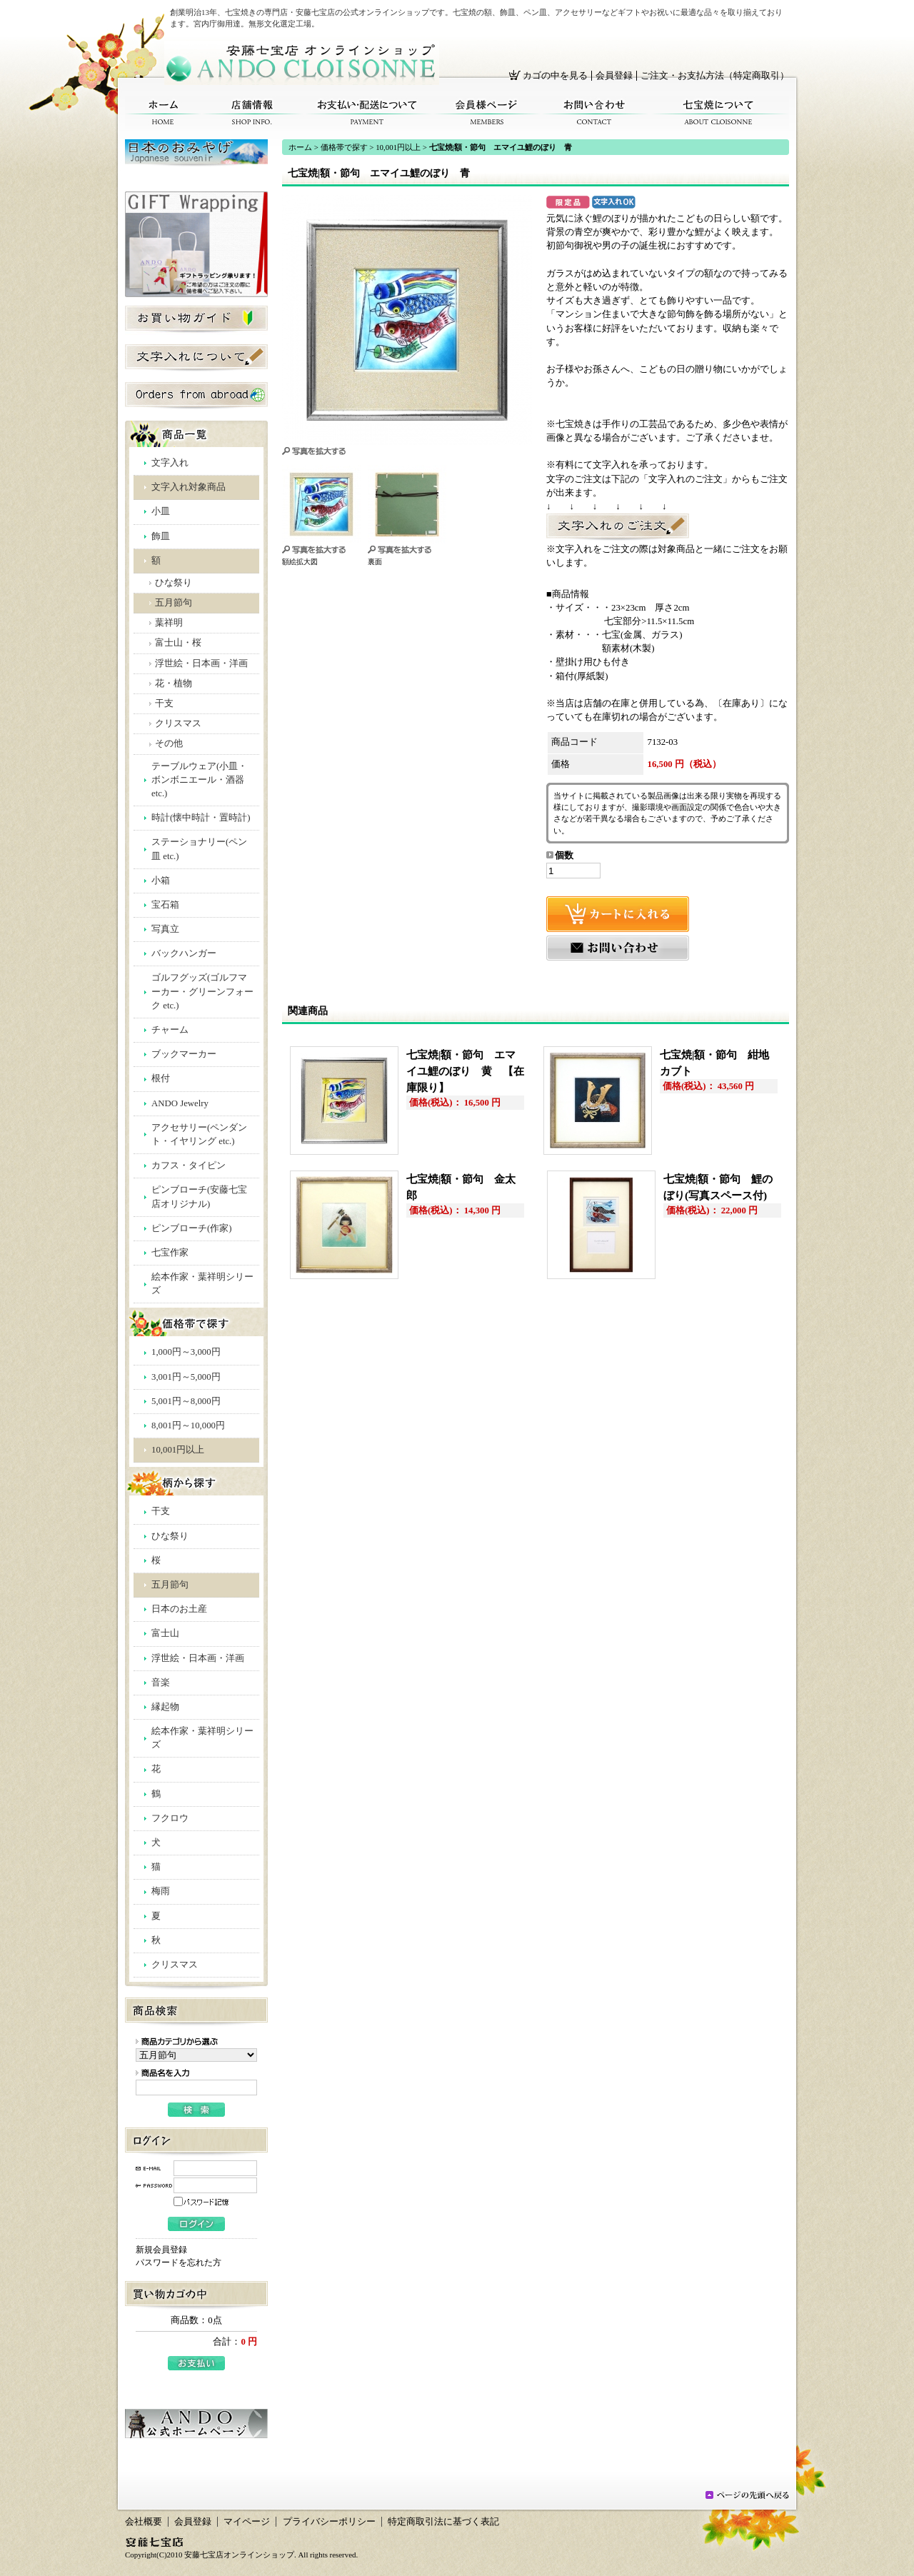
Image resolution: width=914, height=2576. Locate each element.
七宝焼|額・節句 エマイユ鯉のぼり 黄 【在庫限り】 (465, 1070)
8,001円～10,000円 (188, 1425)
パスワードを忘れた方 (178, 2262)
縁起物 (165, 1707)
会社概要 (143, 2522)
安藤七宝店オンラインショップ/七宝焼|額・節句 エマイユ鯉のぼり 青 (301, 63)
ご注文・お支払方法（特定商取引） (715, 76)
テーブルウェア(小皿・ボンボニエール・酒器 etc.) (199, 779)
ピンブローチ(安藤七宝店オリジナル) (199, 1196)
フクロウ (170, 1818)
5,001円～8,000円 (186, 1401)
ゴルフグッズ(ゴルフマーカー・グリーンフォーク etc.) (202, 991)
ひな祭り (173, 583)
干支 (164, 703)
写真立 (165, 929)
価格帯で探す (344, 147)
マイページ (247, 2522)
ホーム (163, 112)
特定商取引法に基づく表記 (443, 2522)
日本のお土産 (179, 1609)
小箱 (160, 881)
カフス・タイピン (188, 1166)
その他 (169, 743)
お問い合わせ (594, 112)
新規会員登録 (161, 2249)
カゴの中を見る (555, 76)
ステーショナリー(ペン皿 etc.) (199, 849)
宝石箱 (165, 905)
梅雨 (160, 1891)
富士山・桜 (178, 643)
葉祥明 (169, 623)
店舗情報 (252, 112)
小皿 (160, 511)
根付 (160, 1078)
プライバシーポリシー (329, 2522)
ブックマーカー (183, 1054)
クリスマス (178, 723)
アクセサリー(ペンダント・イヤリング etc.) (199, 1134)
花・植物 (173, 683)
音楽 (160, 1683)
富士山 (165, 1633)
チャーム (170, 1030)
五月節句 (173, 603)
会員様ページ (487, 112)
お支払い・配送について (368, 112)
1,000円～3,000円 (186, 1352)
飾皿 (160, 536)
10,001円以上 (177, 1450)
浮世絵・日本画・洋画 (201, 663)
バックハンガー (183, 953)
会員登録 (614, 76)
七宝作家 (170, 1253)
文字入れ (170, 463)
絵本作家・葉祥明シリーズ (202, 1283)
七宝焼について (718, 112)
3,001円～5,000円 (186, 1377)
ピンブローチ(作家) (191, 1228)
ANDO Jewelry (180, 1103)
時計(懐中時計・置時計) (201, 818)
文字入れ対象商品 (188, 487)
